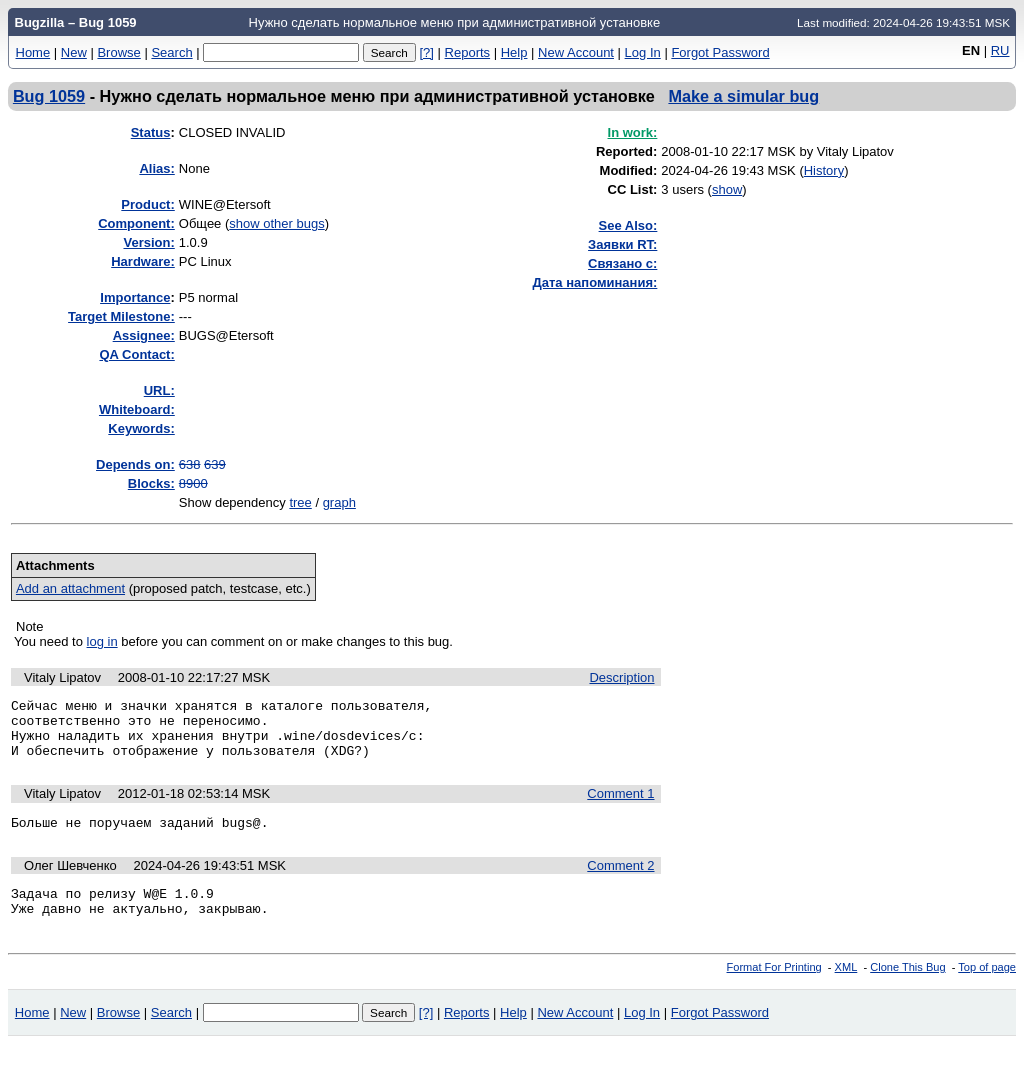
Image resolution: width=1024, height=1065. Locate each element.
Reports (468, 52)
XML (846, 988)
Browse (118, 52)
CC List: (633, 189)
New (74, 52)
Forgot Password (720, 52)
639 (215, 464)
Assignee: (144, 335)
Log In (643, 52)
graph (339, 502)
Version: (148, 242)
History (824, 170)
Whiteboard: (137, 409)
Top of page (987, 988)
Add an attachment (70, 588)
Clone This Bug (907, 988)
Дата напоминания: (595, 282)
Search (171, 52)
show (727, 189)
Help (514, 52)
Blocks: (151, 483)
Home (33, 52)
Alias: (156, 168)
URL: (159, 390)
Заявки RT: (622, 244)
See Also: (628, 225)
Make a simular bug (743, 96)
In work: (633, 132)
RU (1000, 50)
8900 (193, 483)
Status (151, 132)
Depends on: (135, 464)
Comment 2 (620, 880)
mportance (135, 297)
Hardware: (143, 261)
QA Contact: (136, 354)
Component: (136, 223)
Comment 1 (620, 805)
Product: (147, 204)
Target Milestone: (121, 316)
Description (621, 677)
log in (102, 641)
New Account (576, 52)
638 (190, 464)
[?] (426, 52)
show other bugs (276, 223)
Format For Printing (774, 988)
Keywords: (141, 428)
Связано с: (622, 263)
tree (300, 502)
